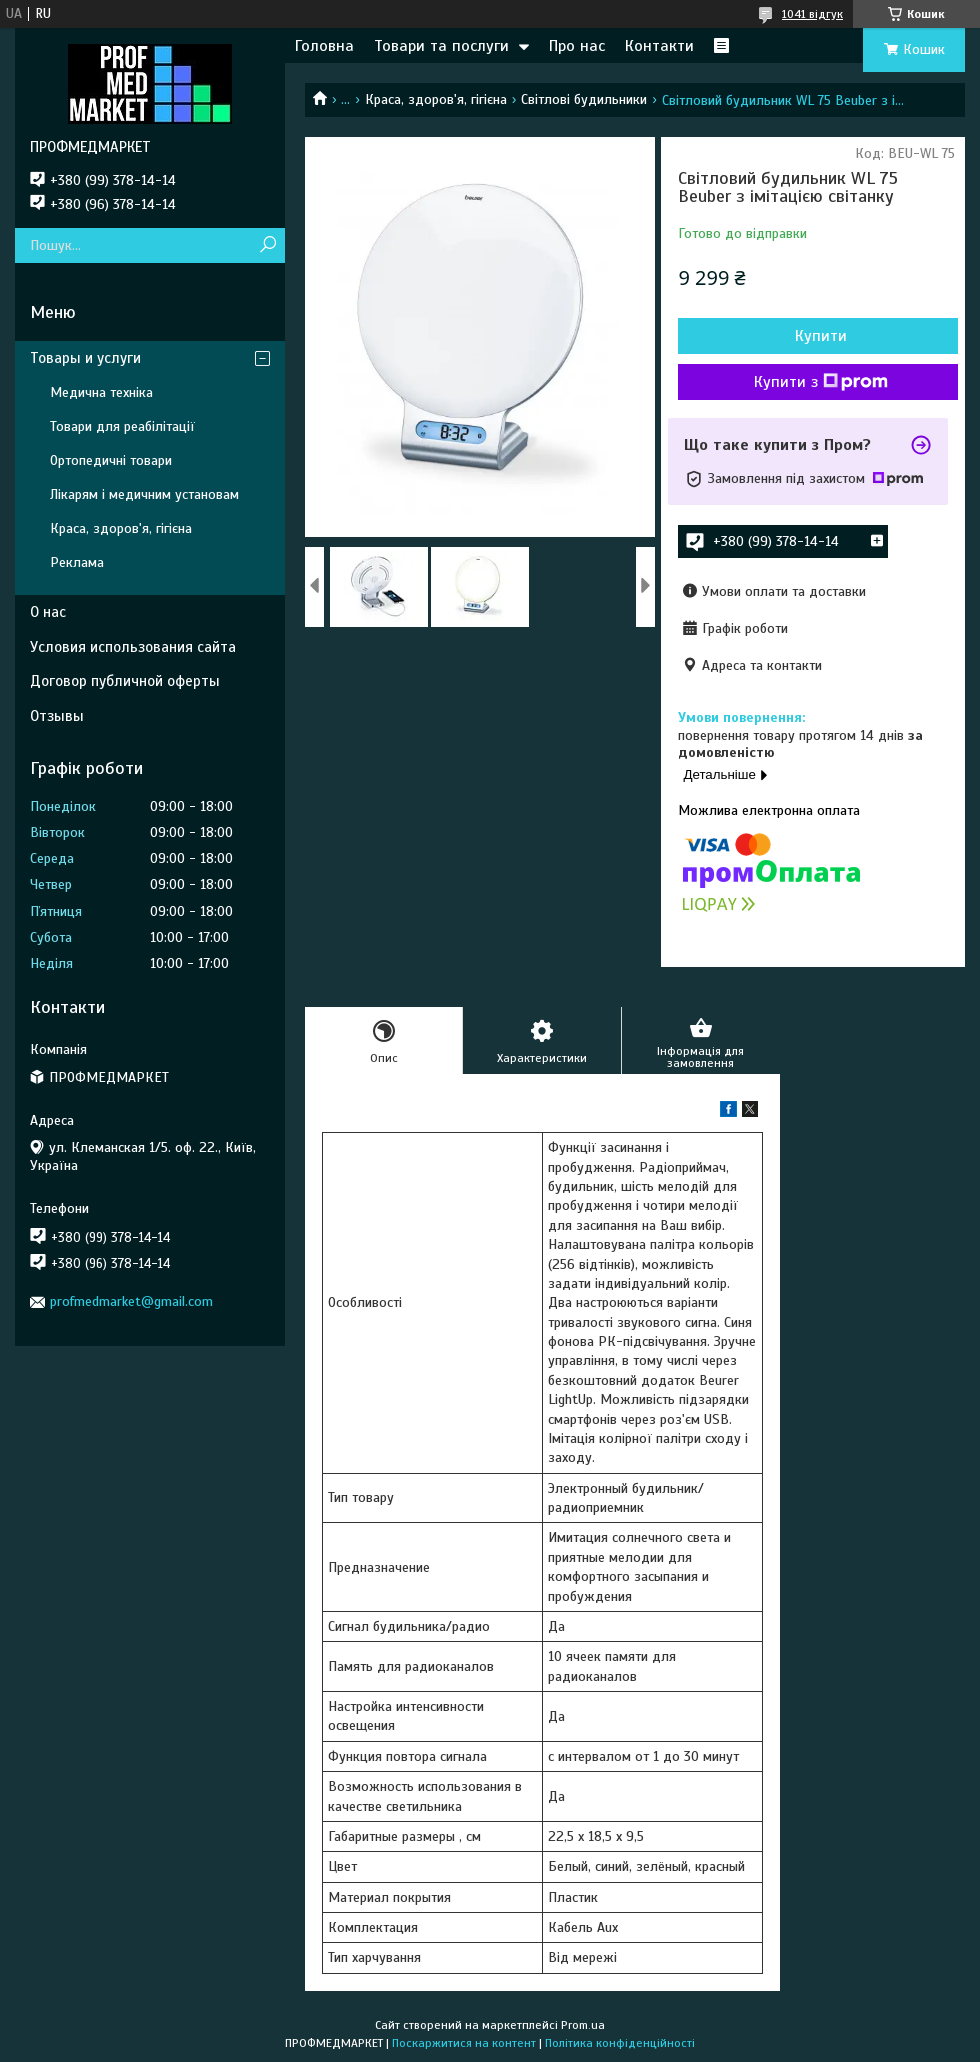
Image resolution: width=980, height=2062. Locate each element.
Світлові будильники (584, 99)
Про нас (577, 46)
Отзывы (57, 716)
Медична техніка (101, 392)
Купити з (821, 382)
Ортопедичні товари (111, 460)
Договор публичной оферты (125, 681)
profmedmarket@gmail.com (131, 1301)
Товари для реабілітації (122, 426)
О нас (48, 612)
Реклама (77, 562)
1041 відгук (812, 14)
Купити (821, 336)
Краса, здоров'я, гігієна (436, 99)
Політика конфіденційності (620, 2043)
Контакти (659, 46)
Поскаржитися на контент (464, 2043)
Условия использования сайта (133, 647)
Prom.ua (583, 2025)
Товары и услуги (85, 358)
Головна (324, 46)
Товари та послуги (441, 46)
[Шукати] (267, 245)
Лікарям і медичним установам (144, 494)
